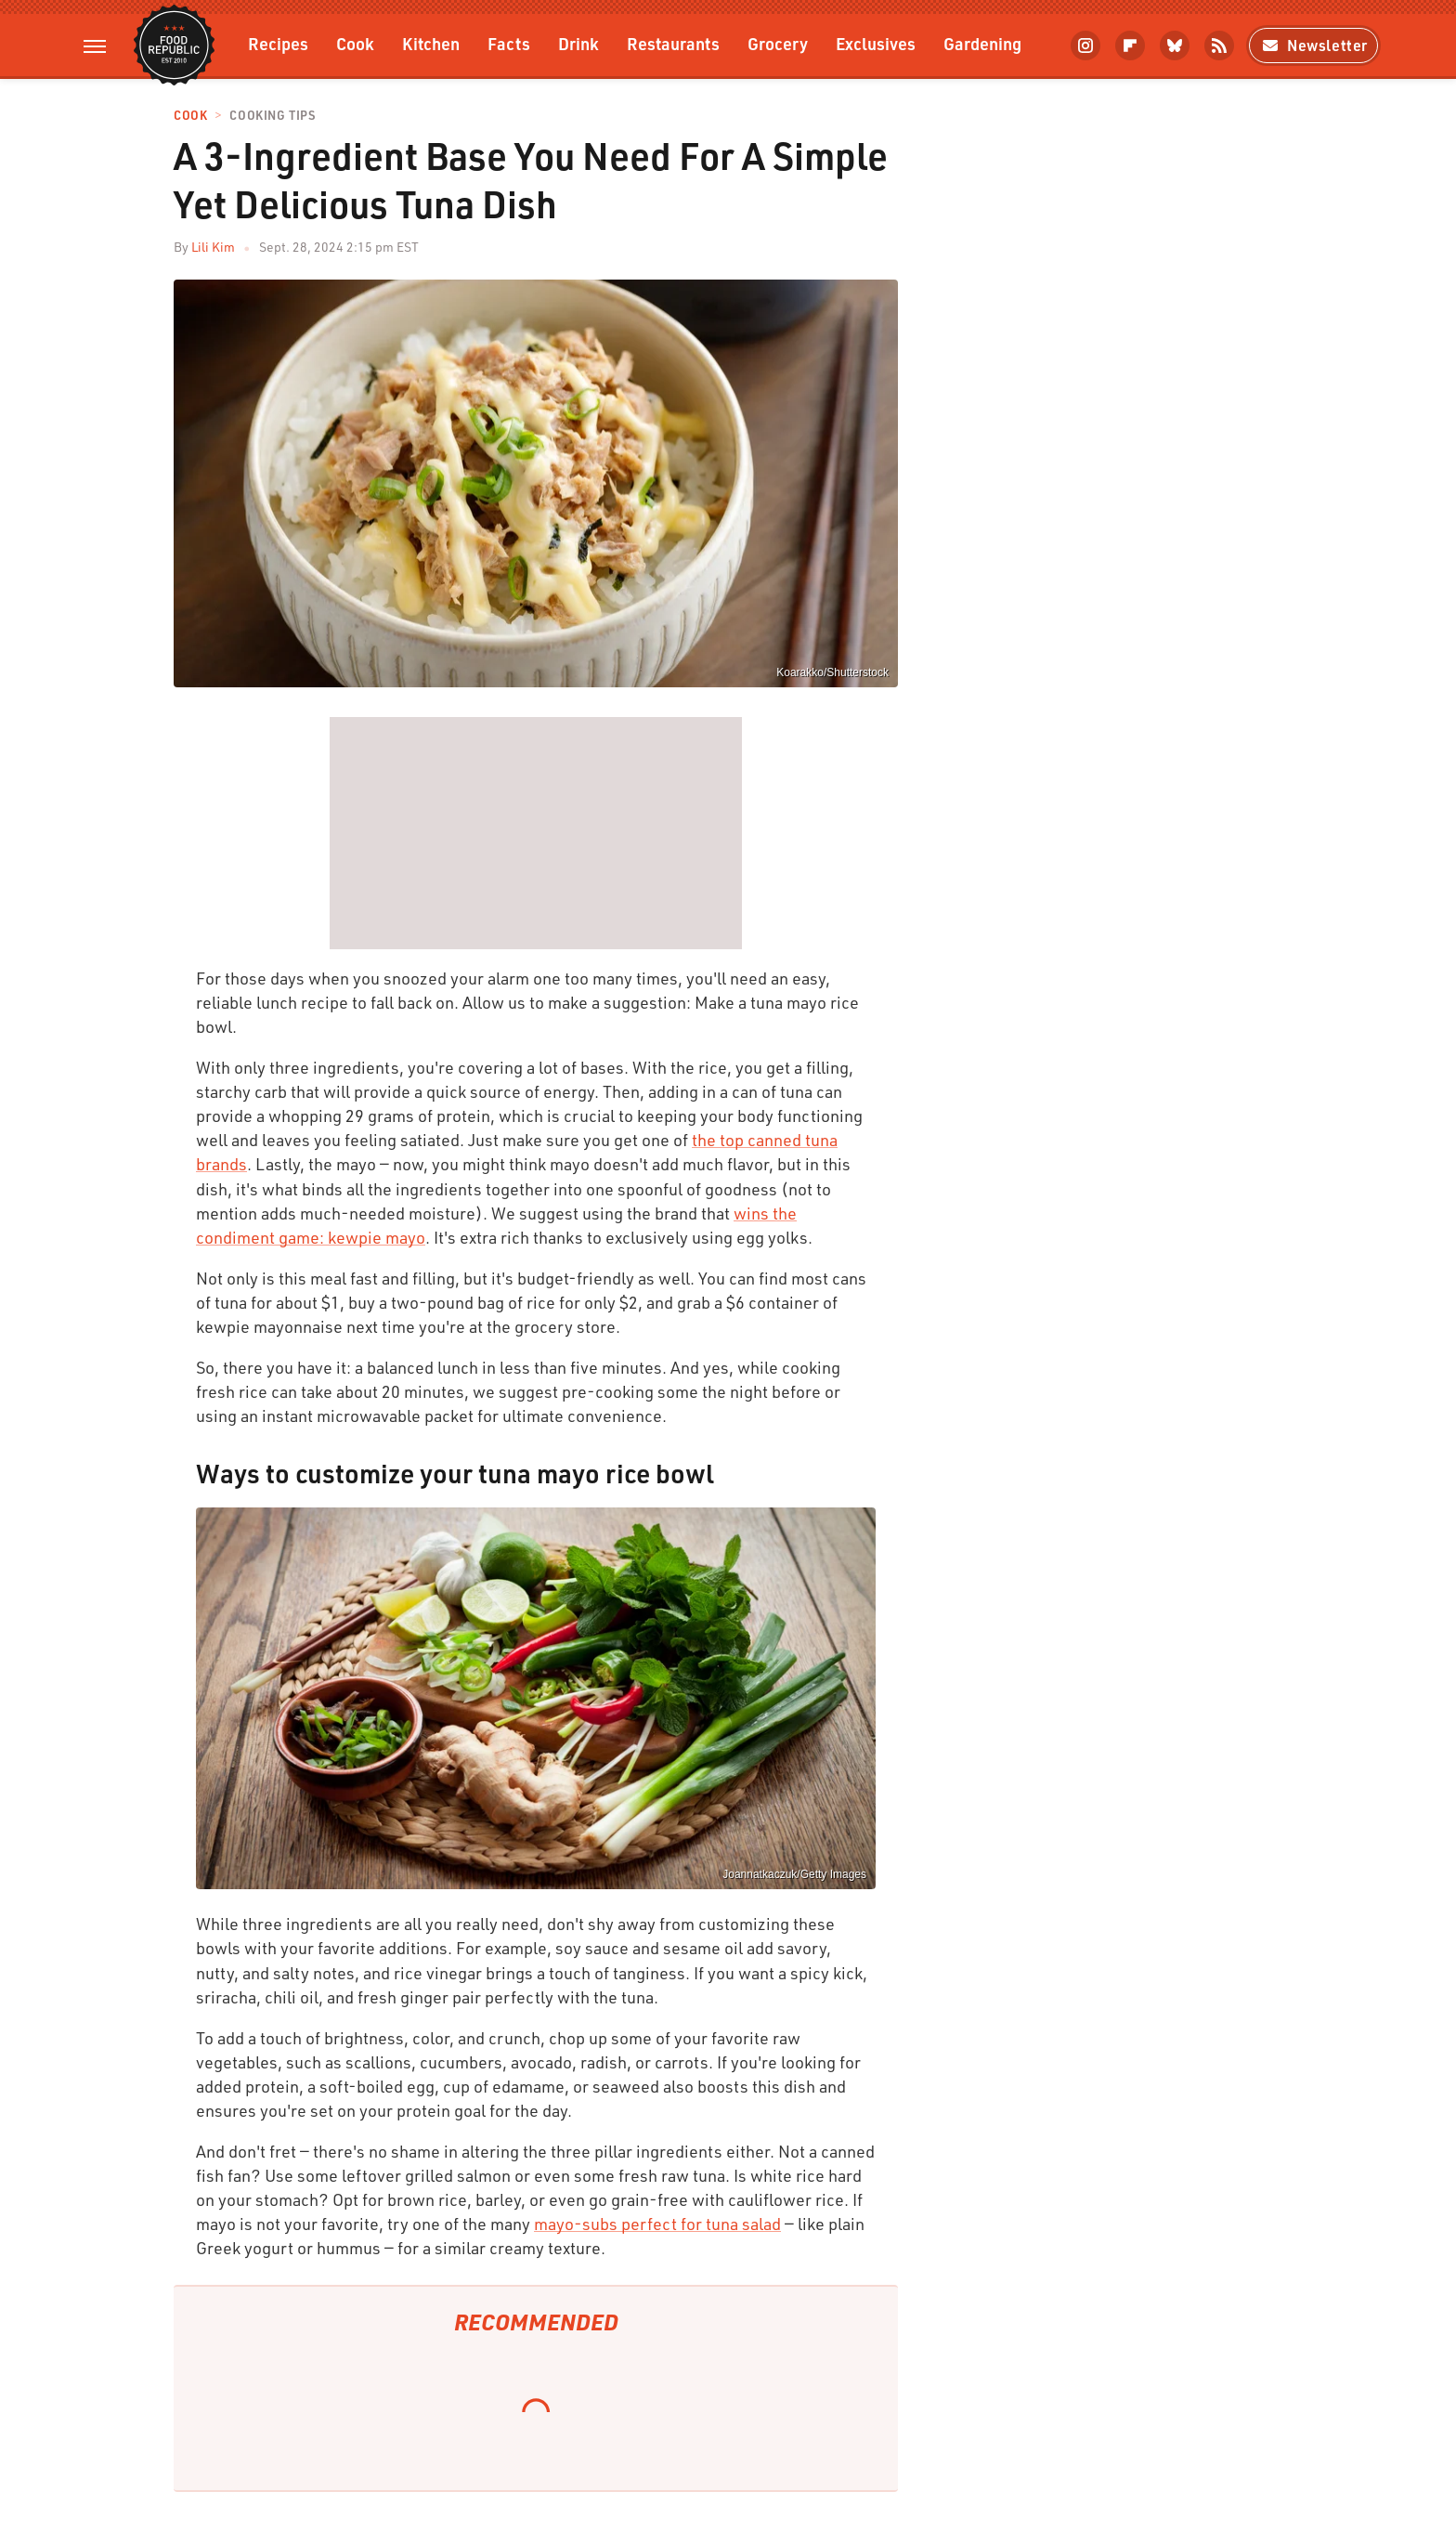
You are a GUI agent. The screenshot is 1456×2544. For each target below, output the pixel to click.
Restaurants (673, 43)
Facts (509, 43)
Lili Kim (213, 246)
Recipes (278, 43)
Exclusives (876, 43)
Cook (355, 43)
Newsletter (1313, 45)
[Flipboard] (1130, 45)
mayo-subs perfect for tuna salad (657, 2223)
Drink (578, 43)
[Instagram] (1085, 45)
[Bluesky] (1175, 45)
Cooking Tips (272, 116)
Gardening (982, 43)
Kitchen (431, 43)
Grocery (778, 43)
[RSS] (1219, 45)
